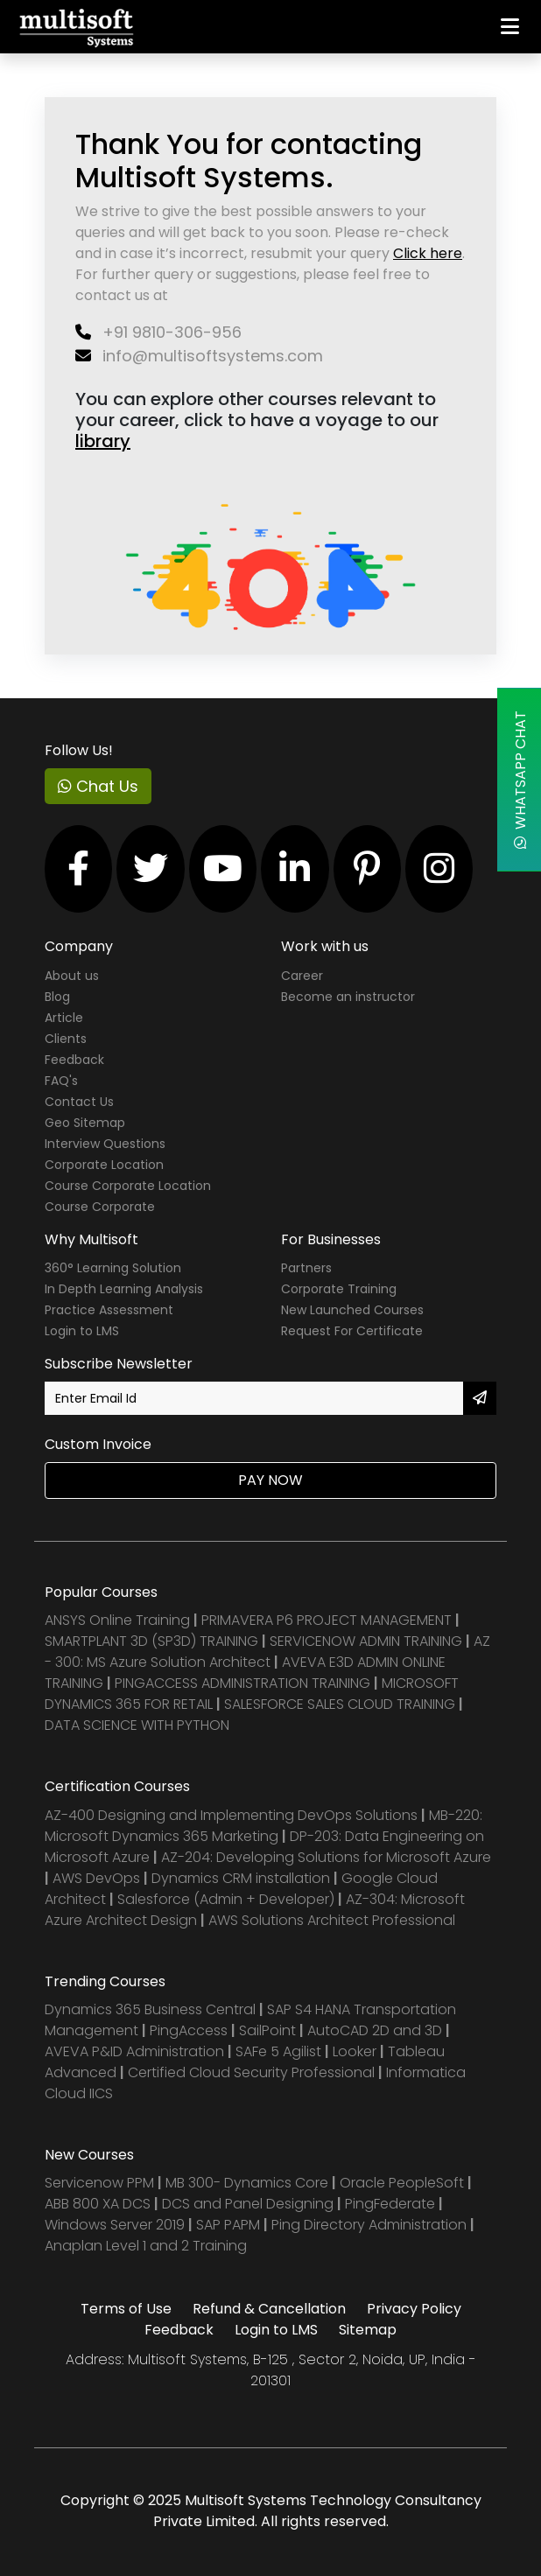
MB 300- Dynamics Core (246, 2183)
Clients (66, 1038)
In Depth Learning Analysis (124, 1289)
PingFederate (392, 2204)
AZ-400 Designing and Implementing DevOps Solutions (231, 1815)
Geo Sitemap (85, 1122)
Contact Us (79, 1101)
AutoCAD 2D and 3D (374, 2030)
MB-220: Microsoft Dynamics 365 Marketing (263, 1825)
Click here (427, 253)
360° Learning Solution (113, 1268)
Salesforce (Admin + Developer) (225, 1899)
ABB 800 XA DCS (99, 2204)
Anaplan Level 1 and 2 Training (146, 2246)
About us (72, 975)
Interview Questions (105, 1143)
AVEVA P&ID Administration (134, 2051)
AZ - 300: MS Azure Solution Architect (267, 1651)
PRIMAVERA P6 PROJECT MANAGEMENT (326, 1620)
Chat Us (98, 786)
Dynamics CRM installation (242, 1878)
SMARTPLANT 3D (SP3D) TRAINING (151, 1641)
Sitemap (368, 2330)
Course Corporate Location (128, 1185)
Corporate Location (104, 1164)
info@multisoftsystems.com (199, 356)
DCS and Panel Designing (249, 2204)
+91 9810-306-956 (158, 332)
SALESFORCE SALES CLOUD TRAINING (341, 1704)
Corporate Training (339, 1289)
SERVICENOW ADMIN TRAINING (368, 1641)
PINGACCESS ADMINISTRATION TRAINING (242, 1683)
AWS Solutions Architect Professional (331, 1920)
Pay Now (270, 1480)
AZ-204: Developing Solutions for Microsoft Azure (326, 1857)
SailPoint (269, 2030)
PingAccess (189, 2030)
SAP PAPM (229, 2225)
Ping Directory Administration (370, 2225)
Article (64, 1017)
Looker (354, 2051)
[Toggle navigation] (509, 26)
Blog (57, 996)
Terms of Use (126, 2309)
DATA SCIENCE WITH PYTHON (137, 1725)
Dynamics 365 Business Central (150, 2009)
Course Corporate (100, 1206)
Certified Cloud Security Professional (251, 2072)
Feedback (74, 1059)
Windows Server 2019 (115, 2225)
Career (302, 975)
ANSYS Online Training (117, 1620)
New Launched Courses (352, 1310)
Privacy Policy (414, 2309)
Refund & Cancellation (269, 2309)
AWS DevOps (98, 1878)
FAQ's (61, 1080)
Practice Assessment (109, 1310)
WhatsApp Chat (520, 779)
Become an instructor (348, 996)
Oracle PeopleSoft (402, 2183)
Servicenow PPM (101, 2183)
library (102, 441)
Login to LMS (82, 1331)
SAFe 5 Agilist (278, 2051)
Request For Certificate (352, 1331)
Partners (306, 1268)
